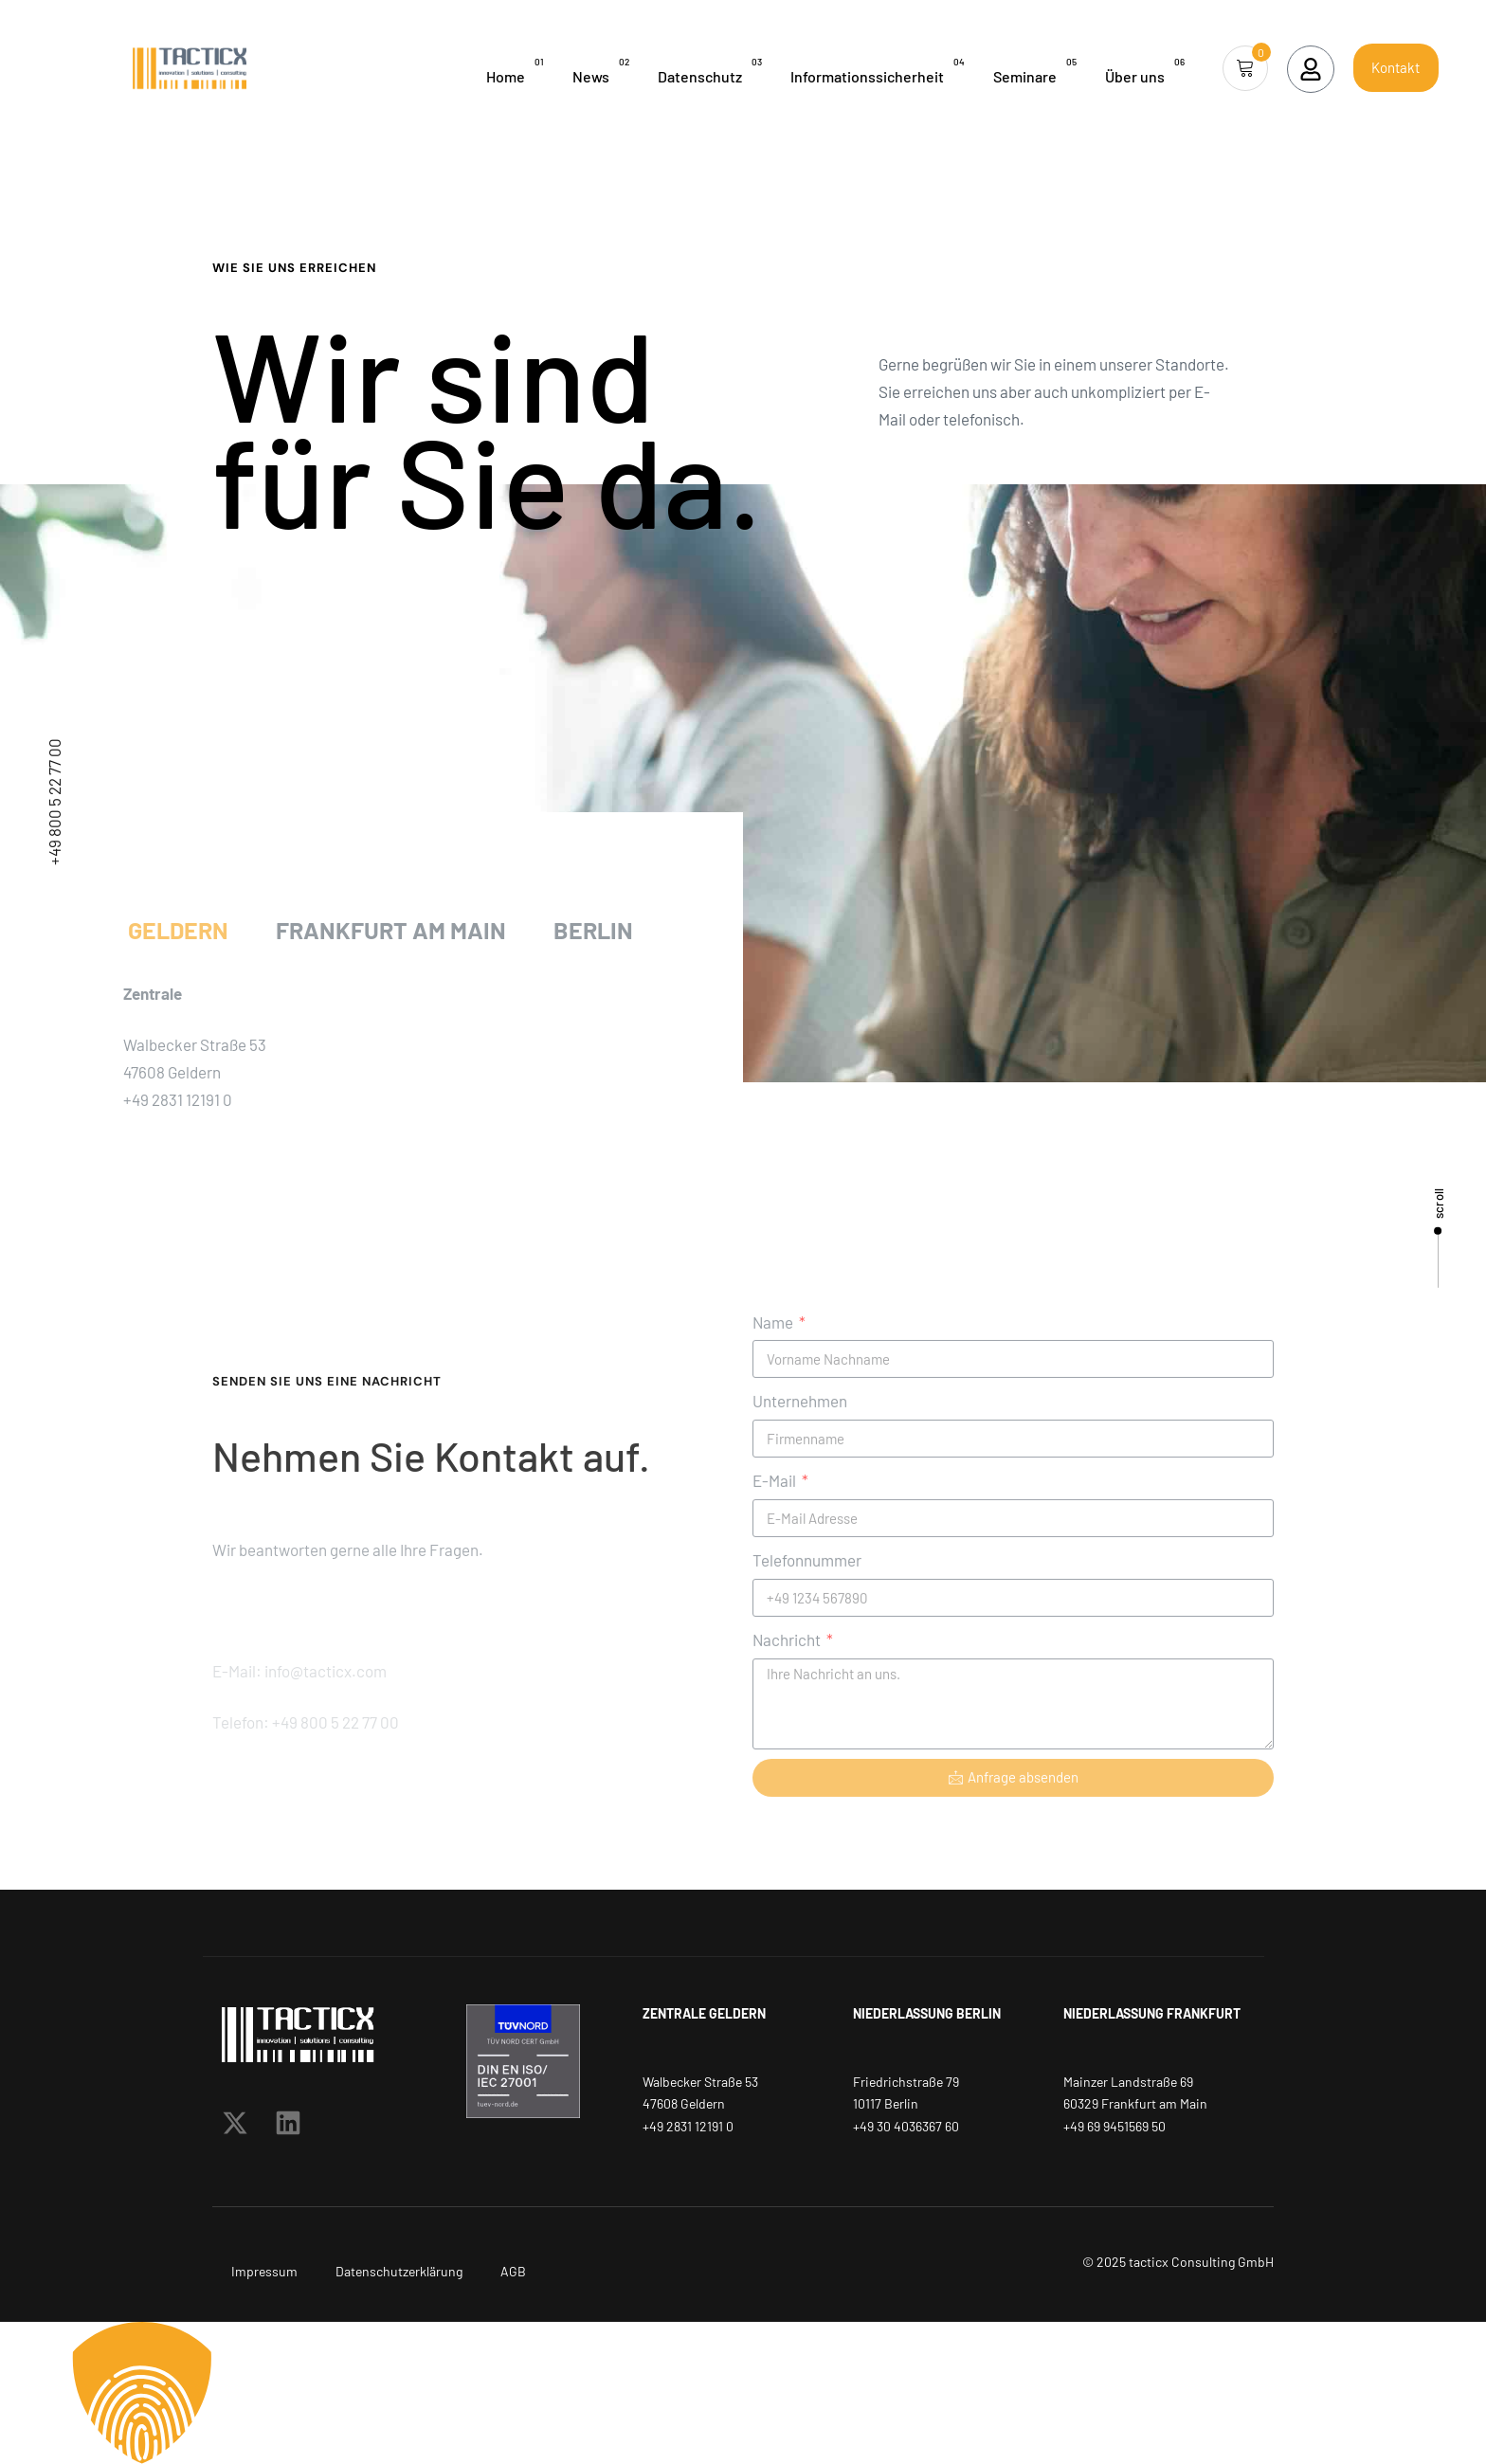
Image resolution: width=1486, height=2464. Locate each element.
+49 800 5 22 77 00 (54, 801)
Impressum (264, 2271)
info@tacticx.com (54, 1641)
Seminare (1035, 70)
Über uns (1145, 70)
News (600, 70)
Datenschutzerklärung (398, 2271)
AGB (513, 2271)
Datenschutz (710, 70)
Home (515, 70)
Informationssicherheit (877, 70)
